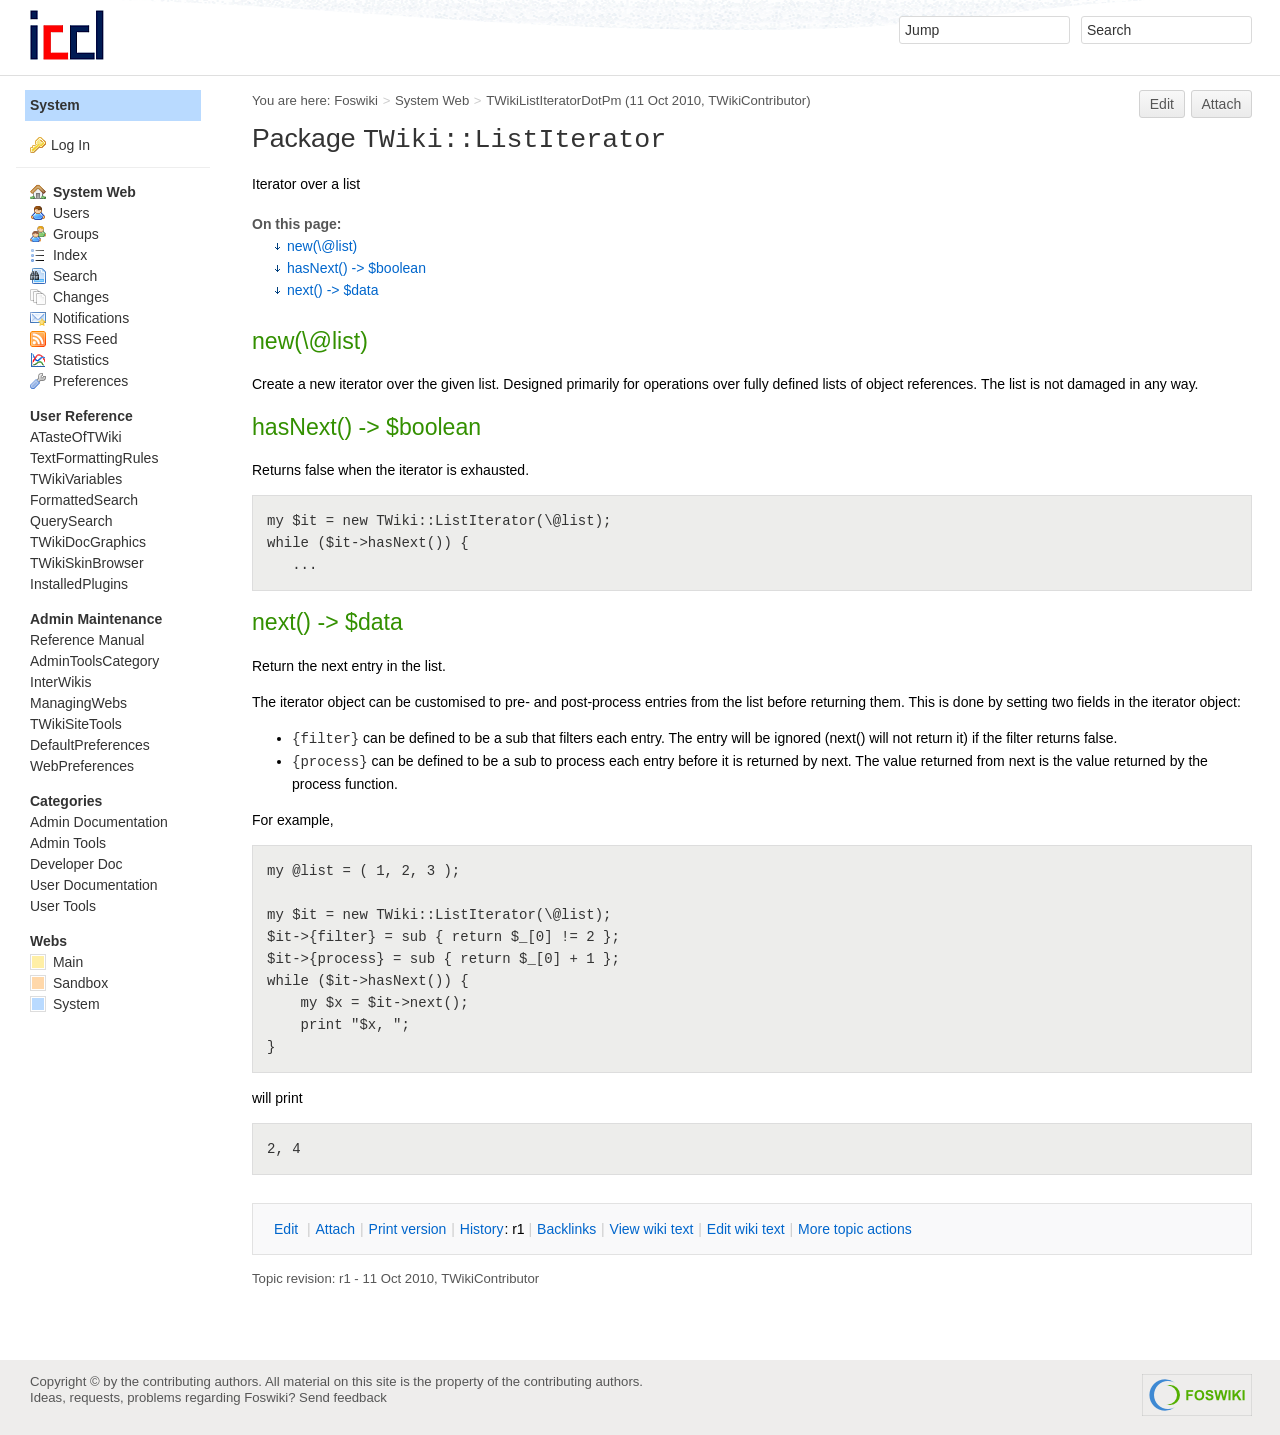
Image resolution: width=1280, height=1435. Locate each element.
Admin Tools (68, 843)
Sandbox (69, 983)
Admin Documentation (99, 822)
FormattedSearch (84, 500)
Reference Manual (87, 640)
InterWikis (60, 682)
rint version (408, 1229)
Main (56, 962)
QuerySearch (71, 521)
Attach (1222, 104)
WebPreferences (82, 766)
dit (288, 1229)
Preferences (79, 381)
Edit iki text (746, 1229)
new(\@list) (322, 246)
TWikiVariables (76, 479)
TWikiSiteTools (76, 724)
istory (482, 1229)
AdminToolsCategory (94, 661)
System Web (432, 100)
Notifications (79, 318)
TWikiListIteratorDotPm (553, 100)
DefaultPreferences (90, 745)
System (55, 105)
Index (58, 255)
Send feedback (343, 1397)
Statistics (69, 360)
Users (59, 213)
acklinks (566, 1229)
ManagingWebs (78, 703)
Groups (64, 234)
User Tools (63, 906)
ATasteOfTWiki (76, 437)
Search (63, 276)
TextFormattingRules (94, 458)
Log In (70, 145)
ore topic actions (855, 1229)
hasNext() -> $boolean (356, 268)
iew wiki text (652, 1229)
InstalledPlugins (79, 584)
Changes (69, 297)
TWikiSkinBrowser (87, 563)
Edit (1162, 104)
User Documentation (94, 885)
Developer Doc (76, 864)
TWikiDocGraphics (88, 542)
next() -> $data (332, 290)
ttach (335, 1229)
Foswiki (356, 100)
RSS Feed (73, 339)
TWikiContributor (757, 100)
